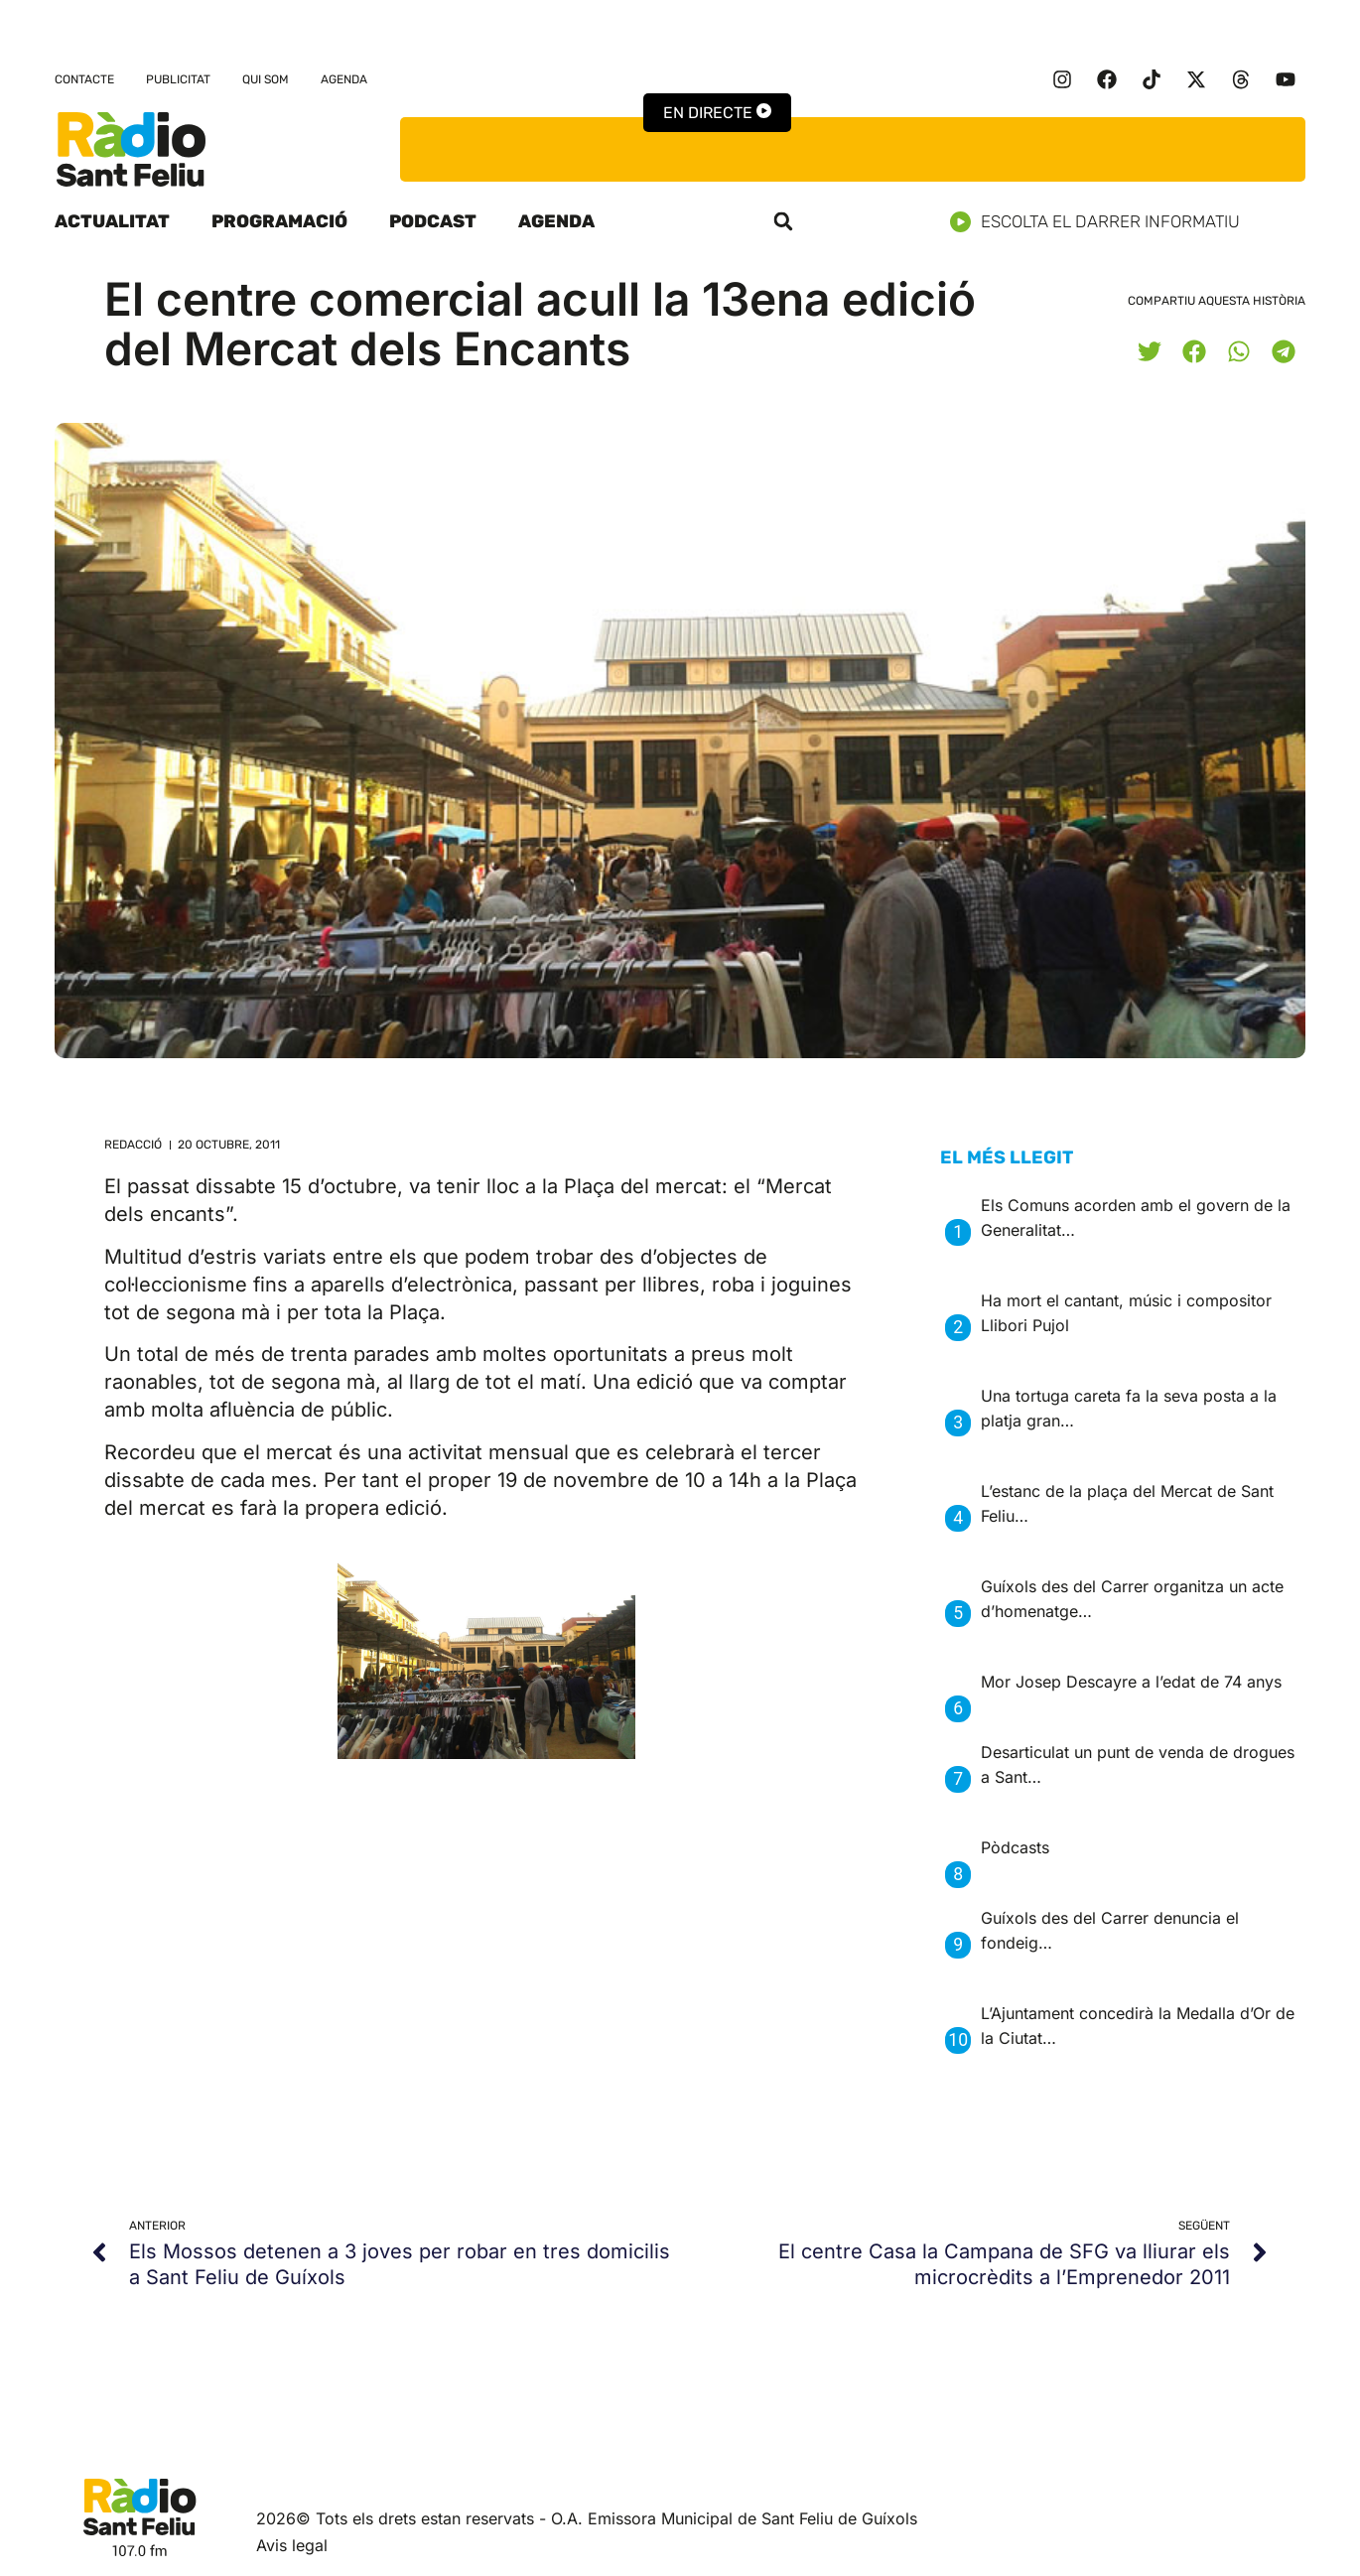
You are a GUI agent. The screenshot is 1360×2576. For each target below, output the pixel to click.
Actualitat (112, 221)
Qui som (265, 79)
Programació (279, 221)
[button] (783, 221)
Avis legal (292, 2545)
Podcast (432, 221)
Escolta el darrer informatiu (1102, 221)
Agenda (344, 79)
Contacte (84, 79)
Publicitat (178, 79)
